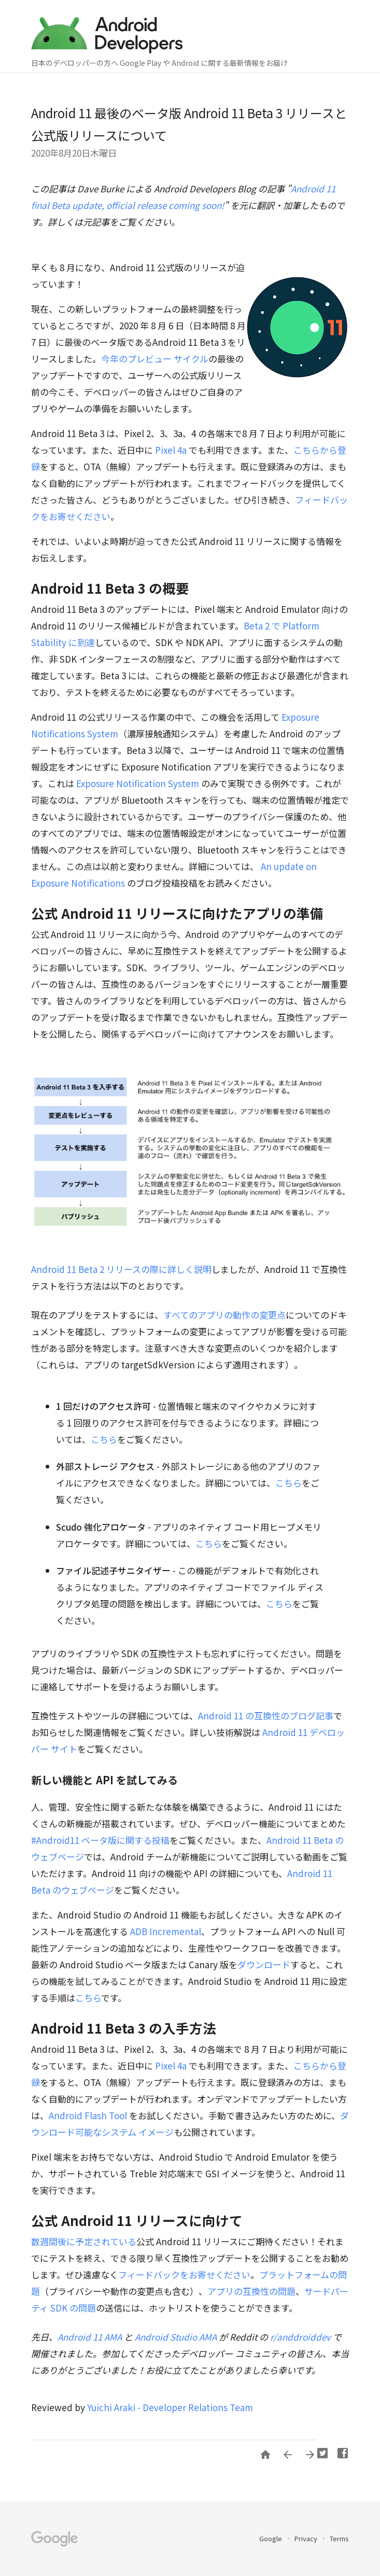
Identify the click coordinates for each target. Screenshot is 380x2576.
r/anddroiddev (300, 2336)
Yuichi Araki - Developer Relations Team (170, 2407)
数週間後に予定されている (83, 2241)
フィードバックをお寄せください (184, 2274)
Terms (339, 2538)
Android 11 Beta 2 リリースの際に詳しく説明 (121, 1269)
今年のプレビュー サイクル (154, 358)
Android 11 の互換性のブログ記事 (265, 1715)
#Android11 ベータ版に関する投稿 (100, 1839)
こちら (104, 1439)
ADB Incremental (165, 1931)
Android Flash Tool (89, 2115)
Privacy (306, 2538)
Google (271, 2538)
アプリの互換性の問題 (251, 2291)
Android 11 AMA (91, 2336)
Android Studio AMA (176, 2336)
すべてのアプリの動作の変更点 (224, 1314)
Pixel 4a (171, 449)
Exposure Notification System (138, 783)
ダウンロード (263, 1964)
